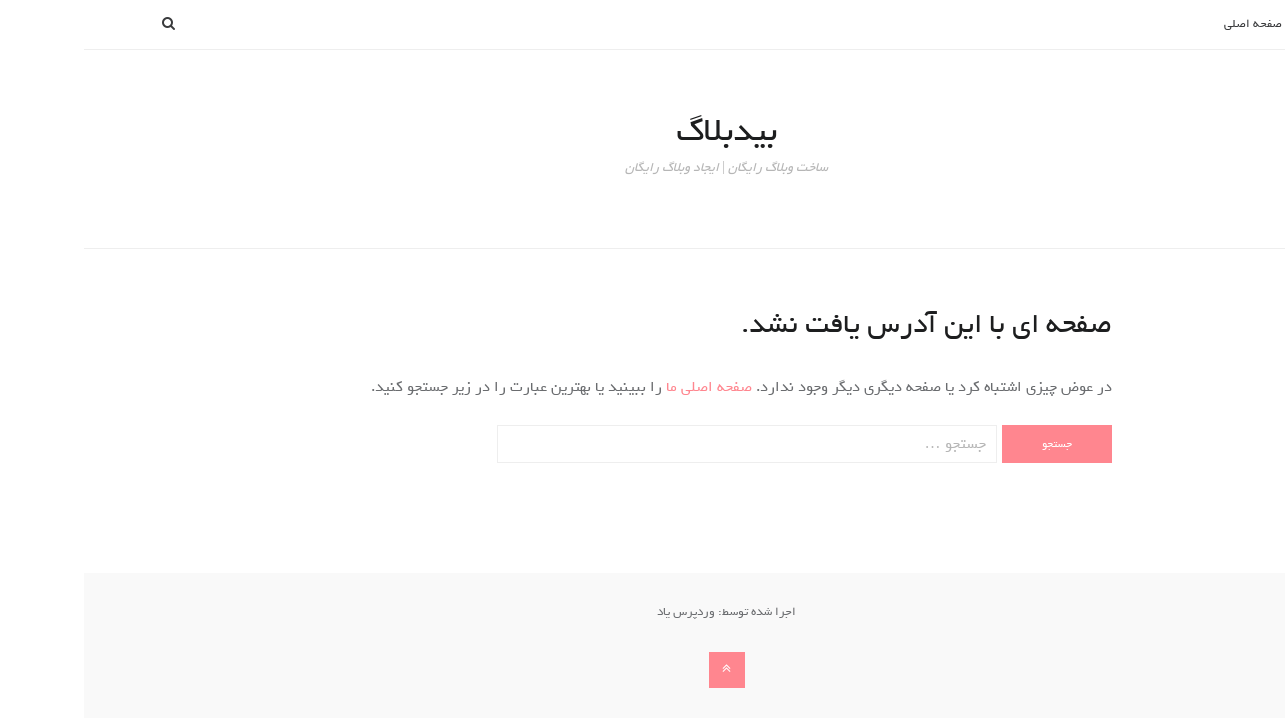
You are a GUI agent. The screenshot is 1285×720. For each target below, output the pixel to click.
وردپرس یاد (602, 612)
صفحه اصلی (1169, 24)
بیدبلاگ (642, 130)
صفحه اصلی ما (623, 387)
